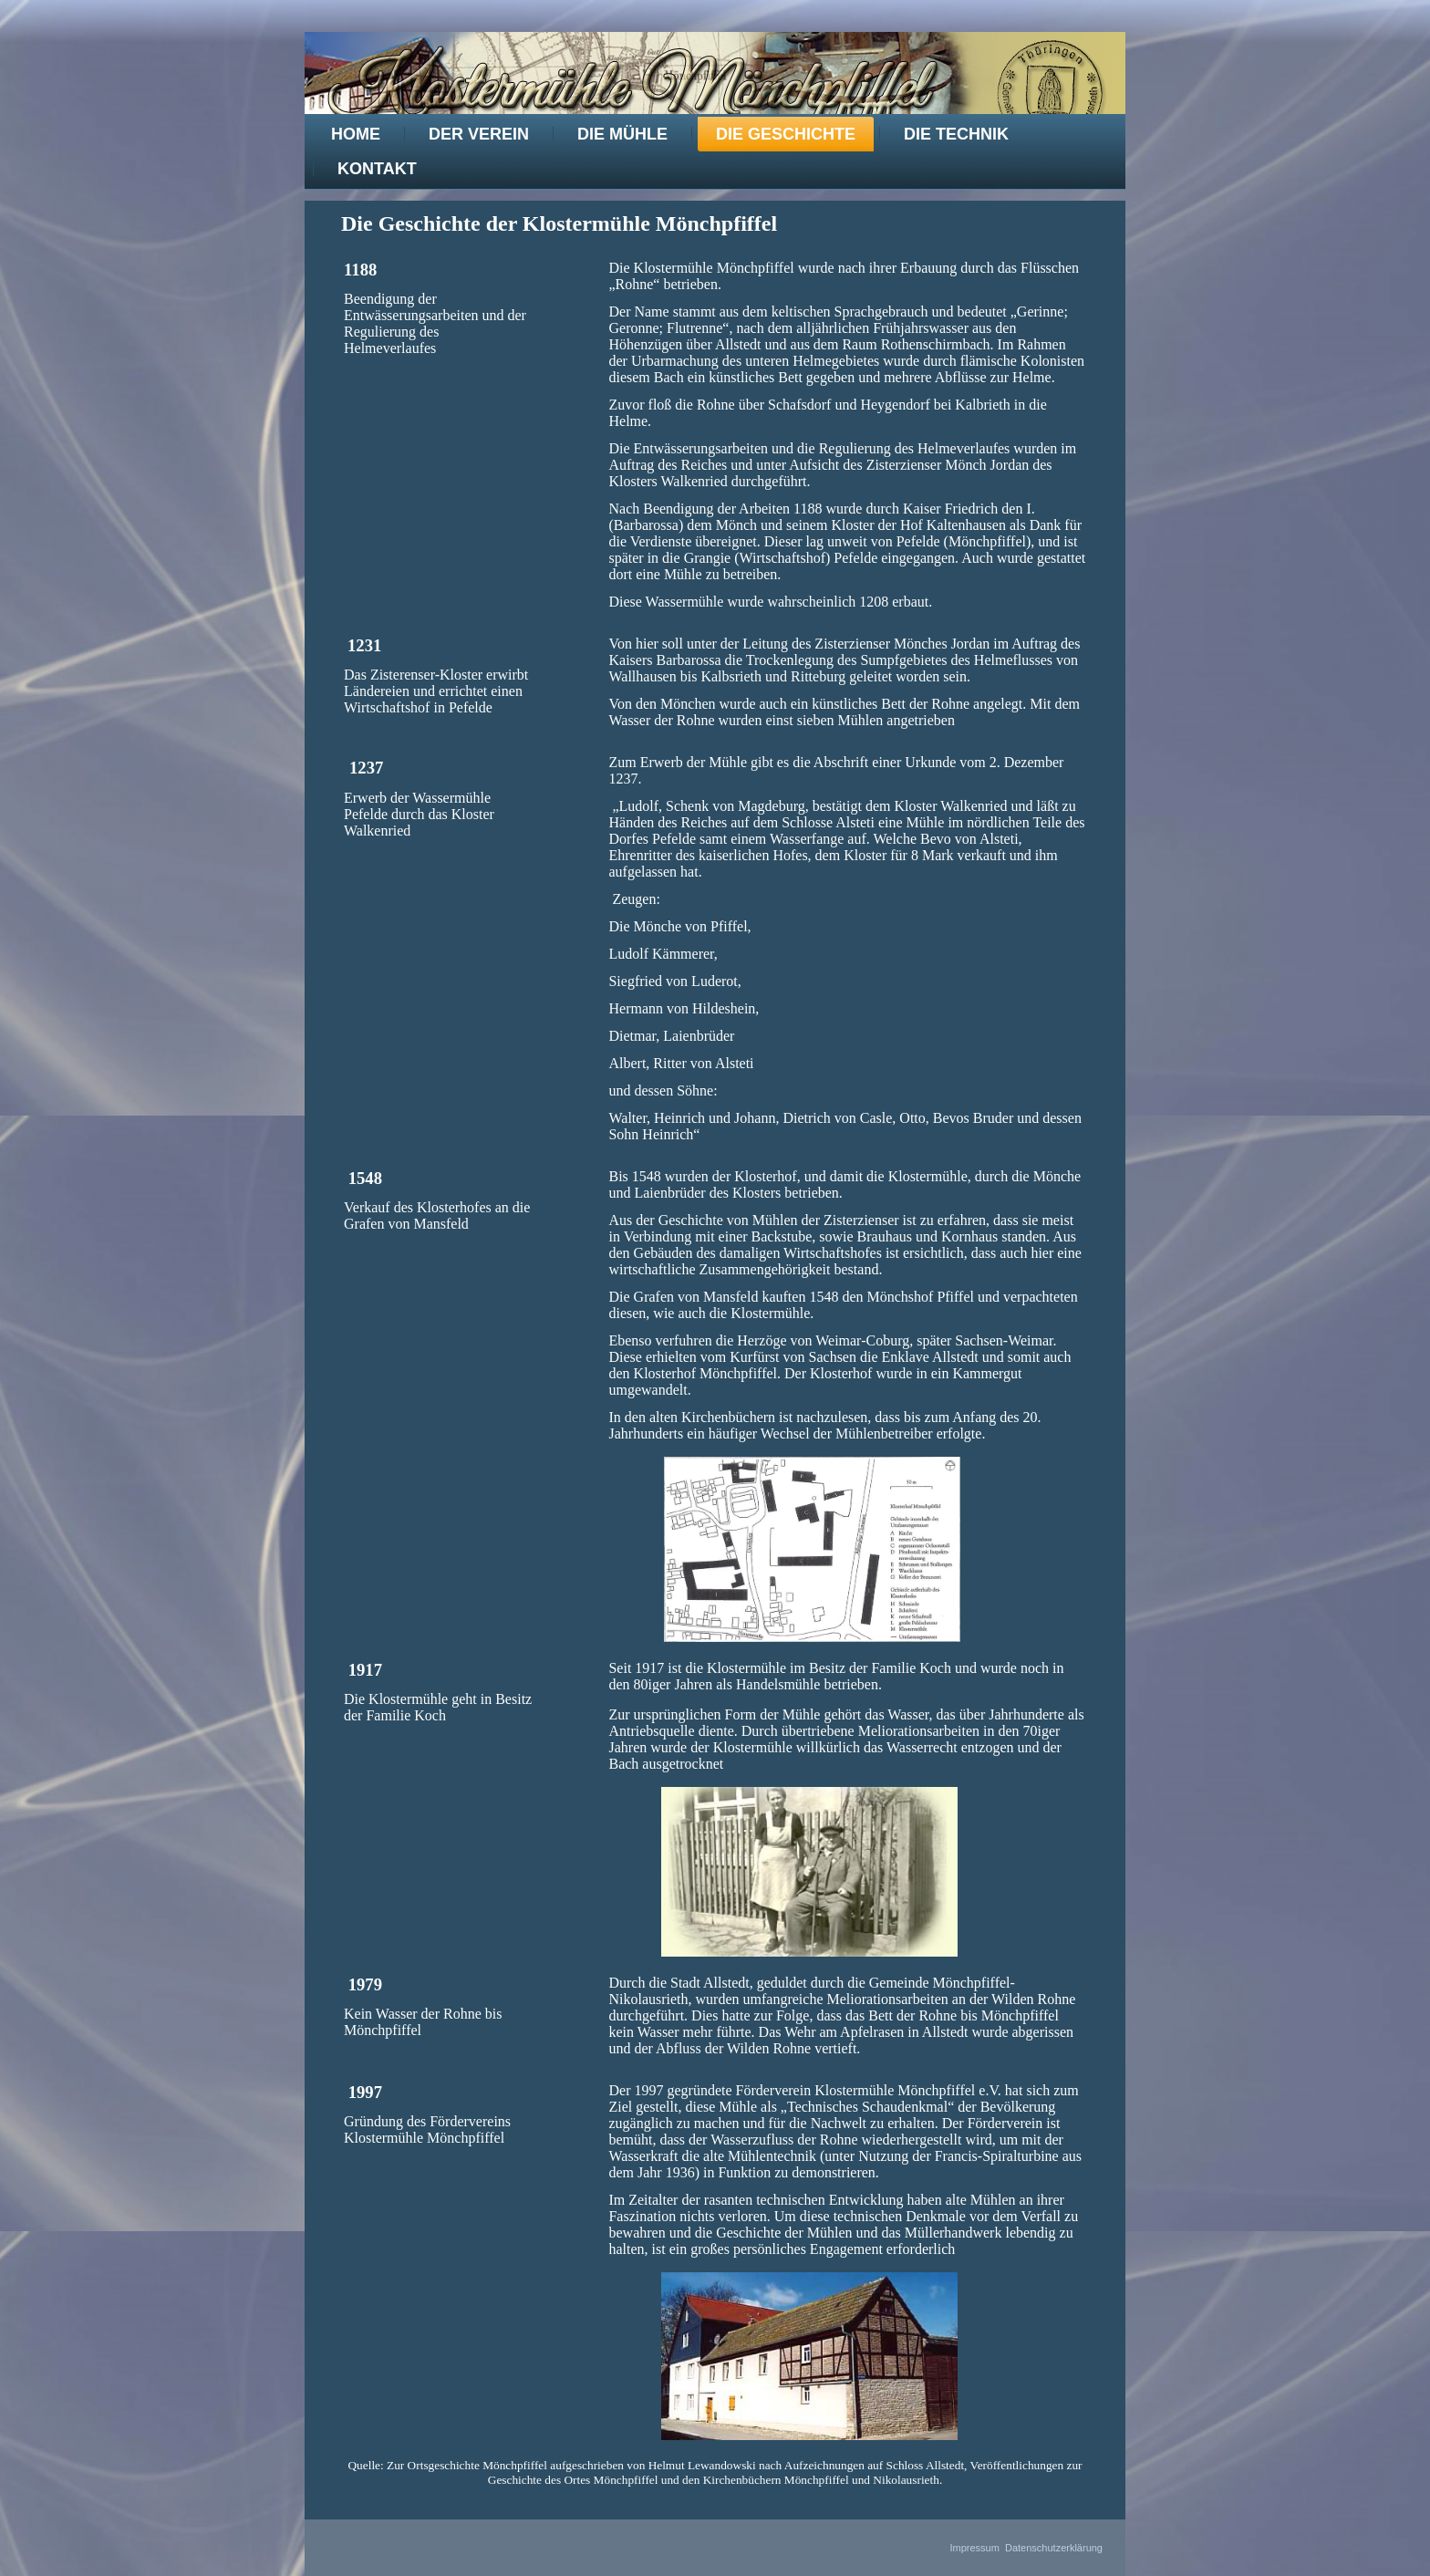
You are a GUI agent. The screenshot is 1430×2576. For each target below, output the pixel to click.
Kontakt (377, 169)
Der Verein (479, 134)
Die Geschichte (785, 134)
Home (355, 134)
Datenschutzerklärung (1054, 2547)
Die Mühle (622, 134)
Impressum (974, 2547)
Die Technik (956, 134)
